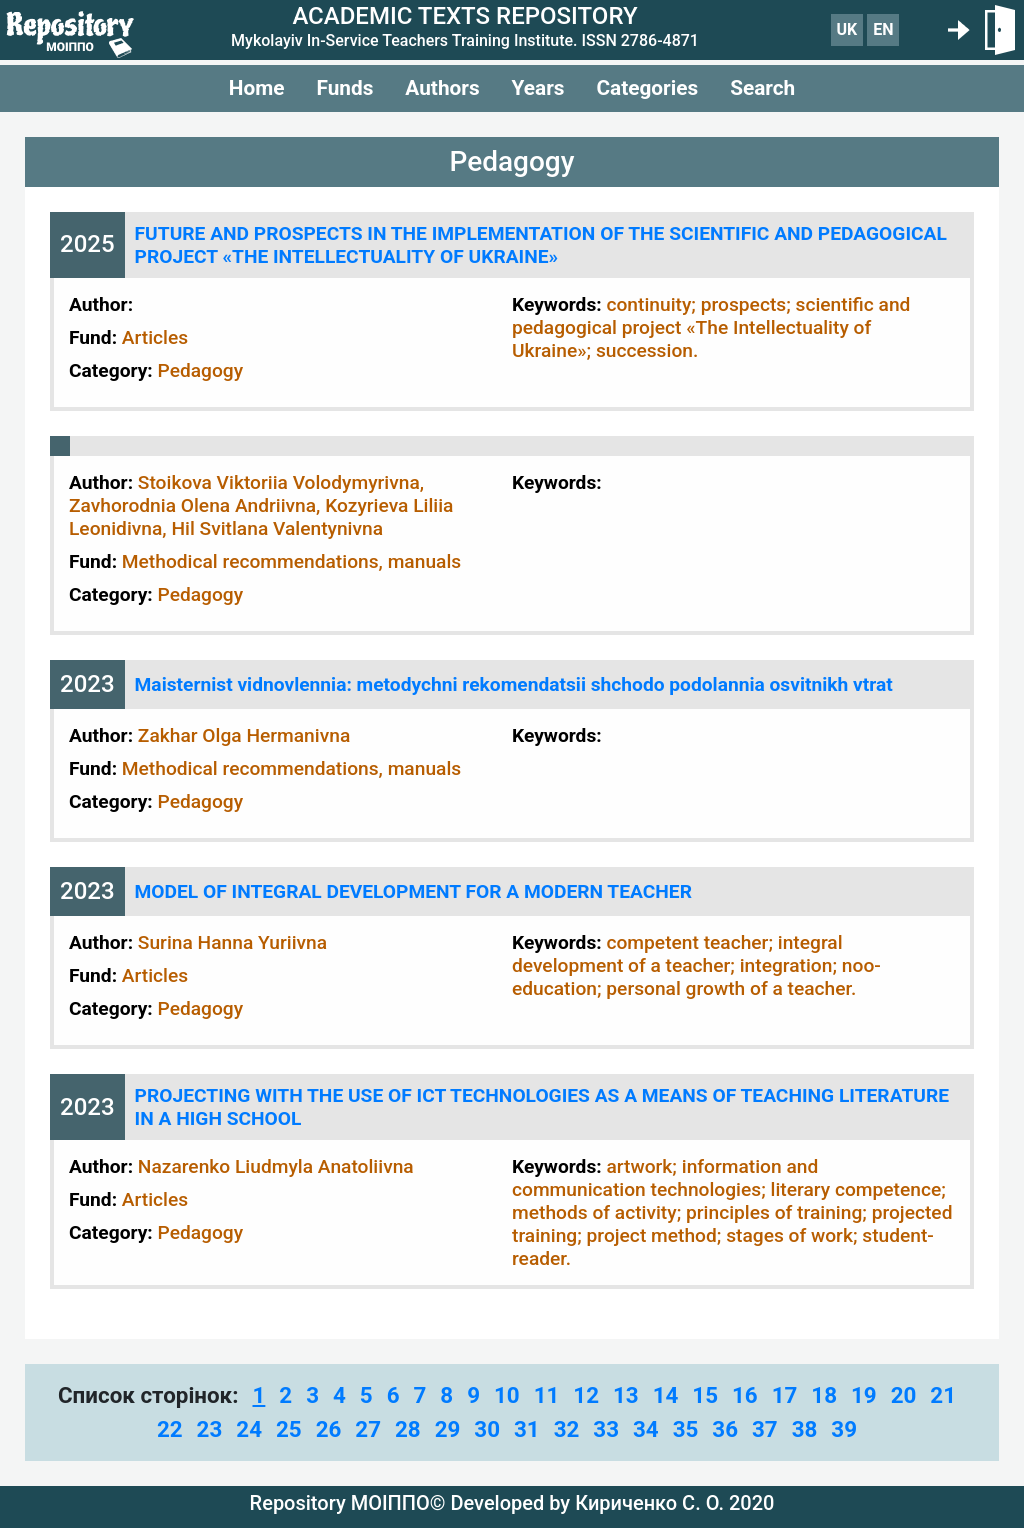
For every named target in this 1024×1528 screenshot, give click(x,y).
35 (686, 1429)
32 (567, 1429)
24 (249, 1429)
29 (448, 1429)
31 (527, 1429)
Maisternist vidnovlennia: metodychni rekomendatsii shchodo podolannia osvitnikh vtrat (514, 684)
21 (943, 1395)
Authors (442, 88)
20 (904, 1395)
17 (785, 1395)
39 (844, 1429)
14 (666, 1395)
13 (626, 1395)
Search (762, 88)
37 (765, 1429)
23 (210, 1429)
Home (257, 88)
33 (606, 1429)
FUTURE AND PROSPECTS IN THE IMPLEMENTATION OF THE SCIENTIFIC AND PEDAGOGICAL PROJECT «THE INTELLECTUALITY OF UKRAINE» (541, 245)
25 (289, 1429)
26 (329, 1429)
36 (725, 1429)
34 (646, 1429)
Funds (344, 88)
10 (507, 1395)
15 (705, 1395)
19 (864, 1395)
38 (805, 1429)
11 (547, 1395)
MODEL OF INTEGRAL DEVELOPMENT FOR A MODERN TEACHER (413, 891)
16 (745, 1395)
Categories (647, 88)
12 (586, 1395)
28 (408, 1429)
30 (487, 1429)
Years (538, 88)
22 (170, 1429)
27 (368, 1429)
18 (824, 1395)
